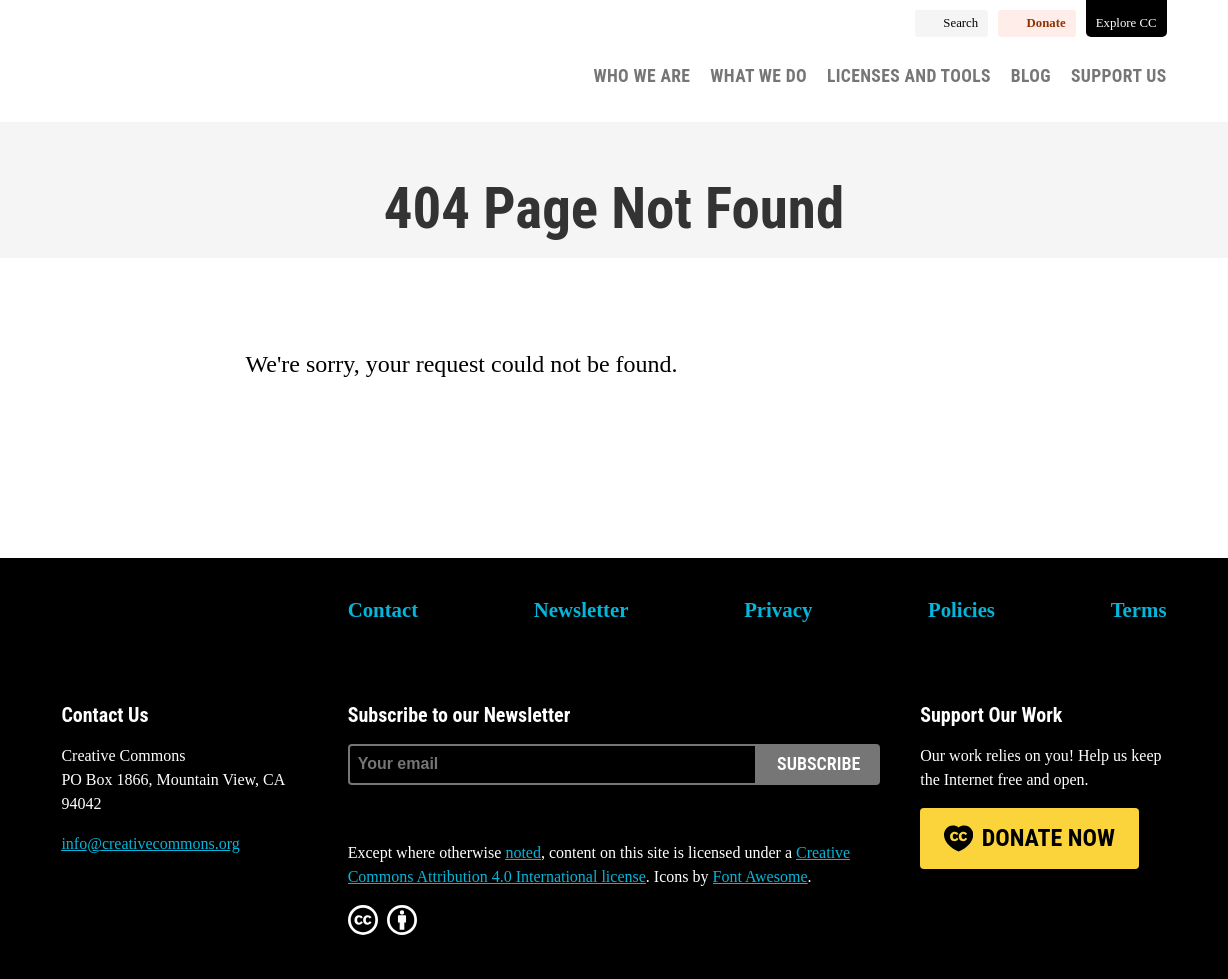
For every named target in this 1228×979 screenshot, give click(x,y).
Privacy (778, 609)
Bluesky (76, 919)
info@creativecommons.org (150, 843)
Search (960, 23)
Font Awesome (760, 876)
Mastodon (131, 919)
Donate (1046, 23)
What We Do (758, 76)
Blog (1031, 76)
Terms (1139, 609)
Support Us (1119, 76)
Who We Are (641, 76)
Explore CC (1126, 23)
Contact (383, 609)
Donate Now (1048, 838)
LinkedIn (185, 919)
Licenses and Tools (909, 76)
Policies (961, 609)
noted (523, 852)
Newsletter (581, 609)
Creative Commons (156, 65)
